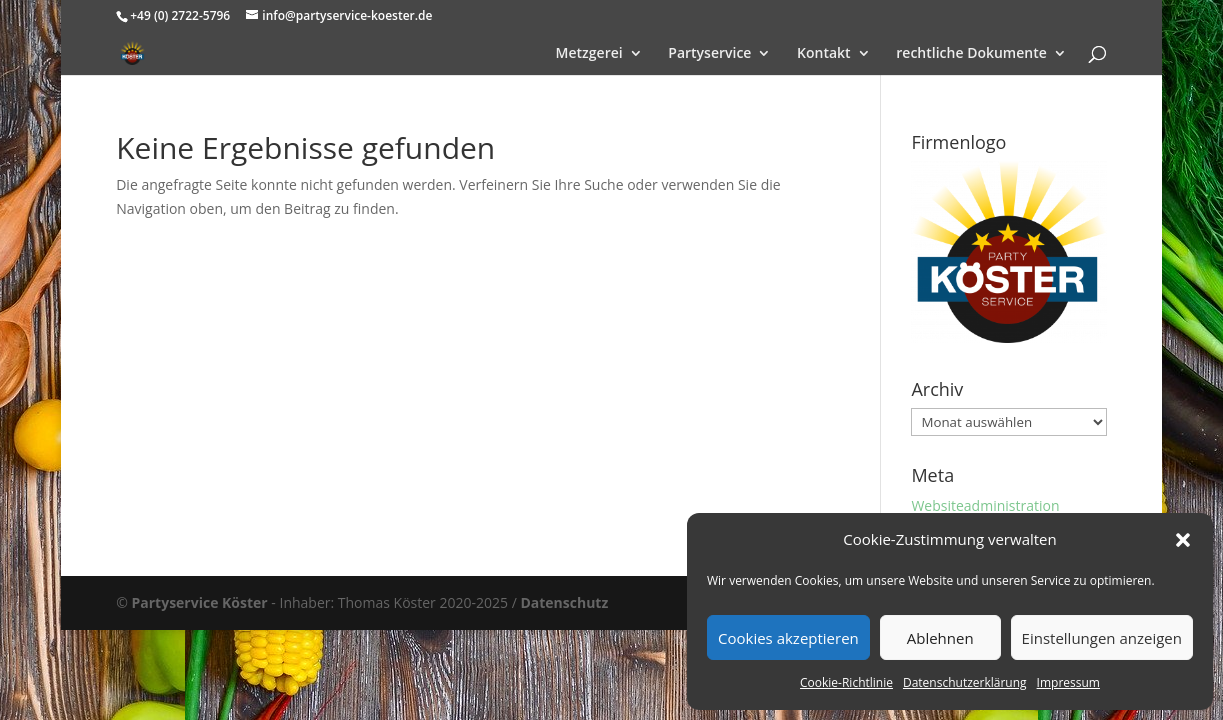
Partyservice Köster (199, 602)
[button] (1183, 540)
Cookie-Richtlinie (846, 682)
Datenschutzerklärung (965, 682)
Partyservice (709, 54)
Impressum (1068, 682)
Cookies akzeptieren (788, 638)
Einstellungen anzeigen (1102, 638)
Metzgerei (589, 54)
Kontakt (824, 54)
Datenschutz (564, 602)
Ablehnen (940, 638)
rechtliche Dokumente (971, 54)
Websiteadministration (985, 505)
